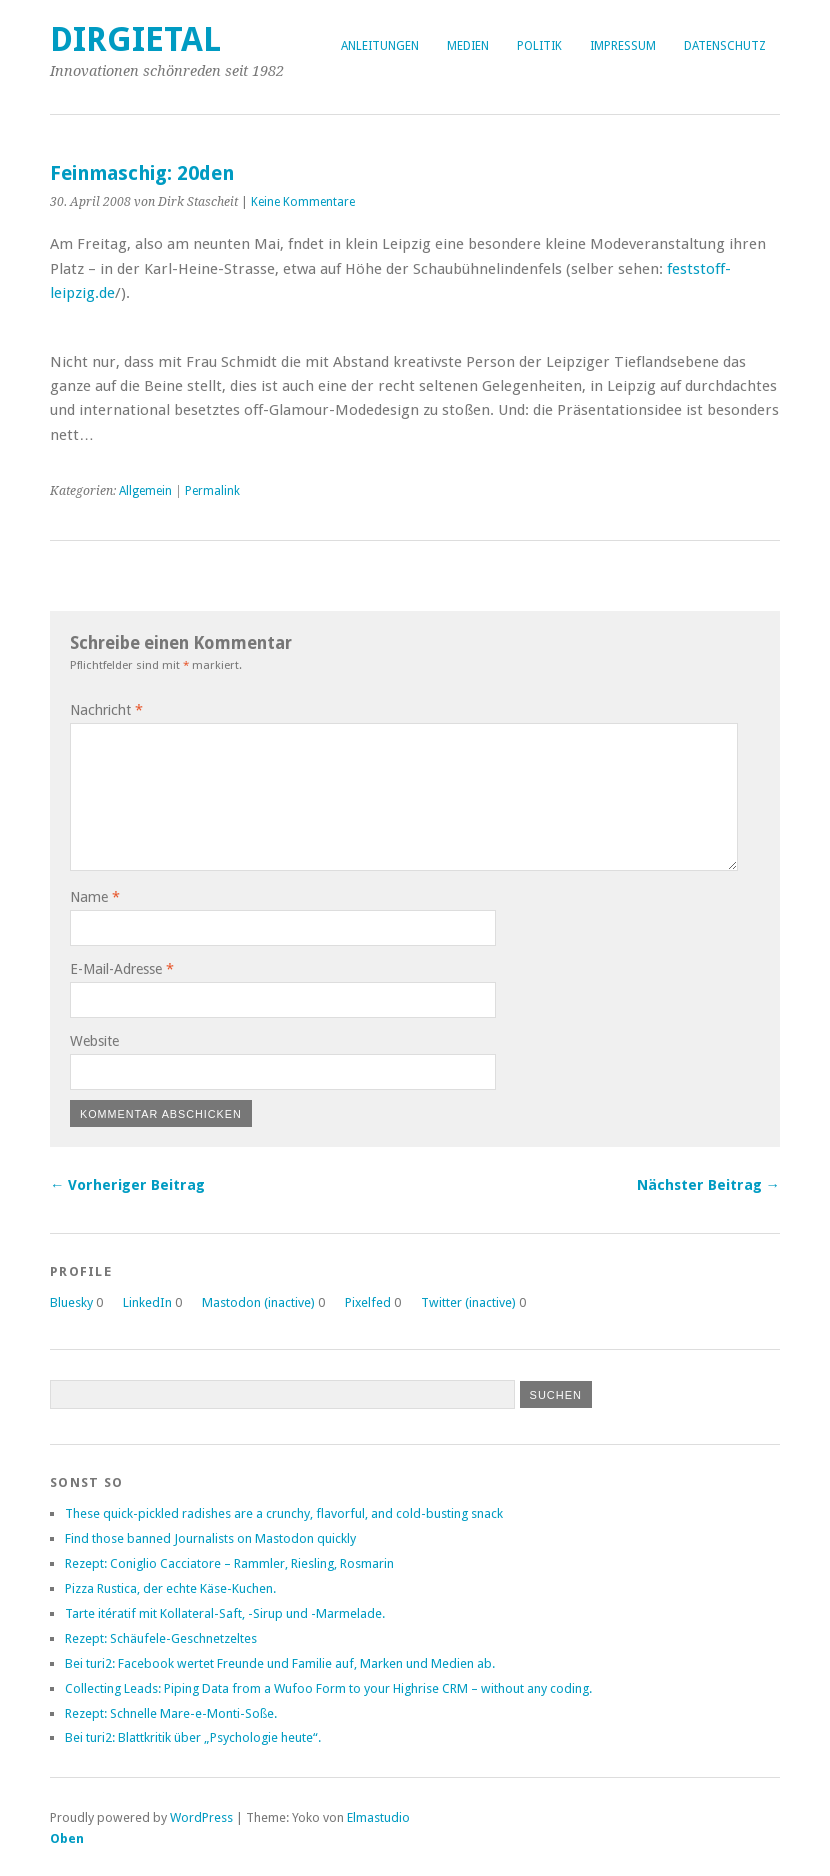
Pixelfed (368, 1302)
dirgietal (135, 39)
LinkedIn (147, 1302)
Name (95, 897)
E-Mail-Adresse (122, 969)
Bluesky (71, 1302)
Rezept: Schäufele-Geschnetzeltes (161, 1638)
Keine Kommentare (303, 202)
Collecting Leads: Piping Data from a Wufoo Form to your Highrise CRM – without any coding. (328, 1688)
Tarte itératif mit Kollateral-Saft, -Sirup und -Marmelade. (225, 1613)
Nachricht (106, 710)
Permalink (212, 491)
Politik (539, 46)
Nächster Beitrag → (708, 1185)
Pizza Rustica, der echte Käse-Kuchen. (170, 1588)
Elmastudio (378, 1817)
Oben (67, 1838)
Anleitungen (380, 46)
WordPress (201, 1817)
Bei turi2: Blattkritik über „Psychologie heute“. (193, 1737)
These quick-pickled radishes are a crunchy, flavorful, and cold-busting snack (284, 1513)
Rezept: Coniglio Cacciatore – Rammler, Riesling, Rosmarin (229, 1563)
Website (94, 1041)
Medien (468, 46)
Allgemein (145, 491)
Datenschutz (725, 46)
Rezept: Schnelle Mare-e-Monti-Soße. (171, 1713)
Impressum (623, 46)
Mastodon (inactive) (258, 1302)
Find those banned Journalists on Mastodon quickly (210, 1538)
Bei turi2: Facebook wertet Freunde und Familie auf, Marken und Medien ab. (280, 1663)
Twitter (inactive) (468, 1302)
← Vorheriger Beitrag (127, 1185)
